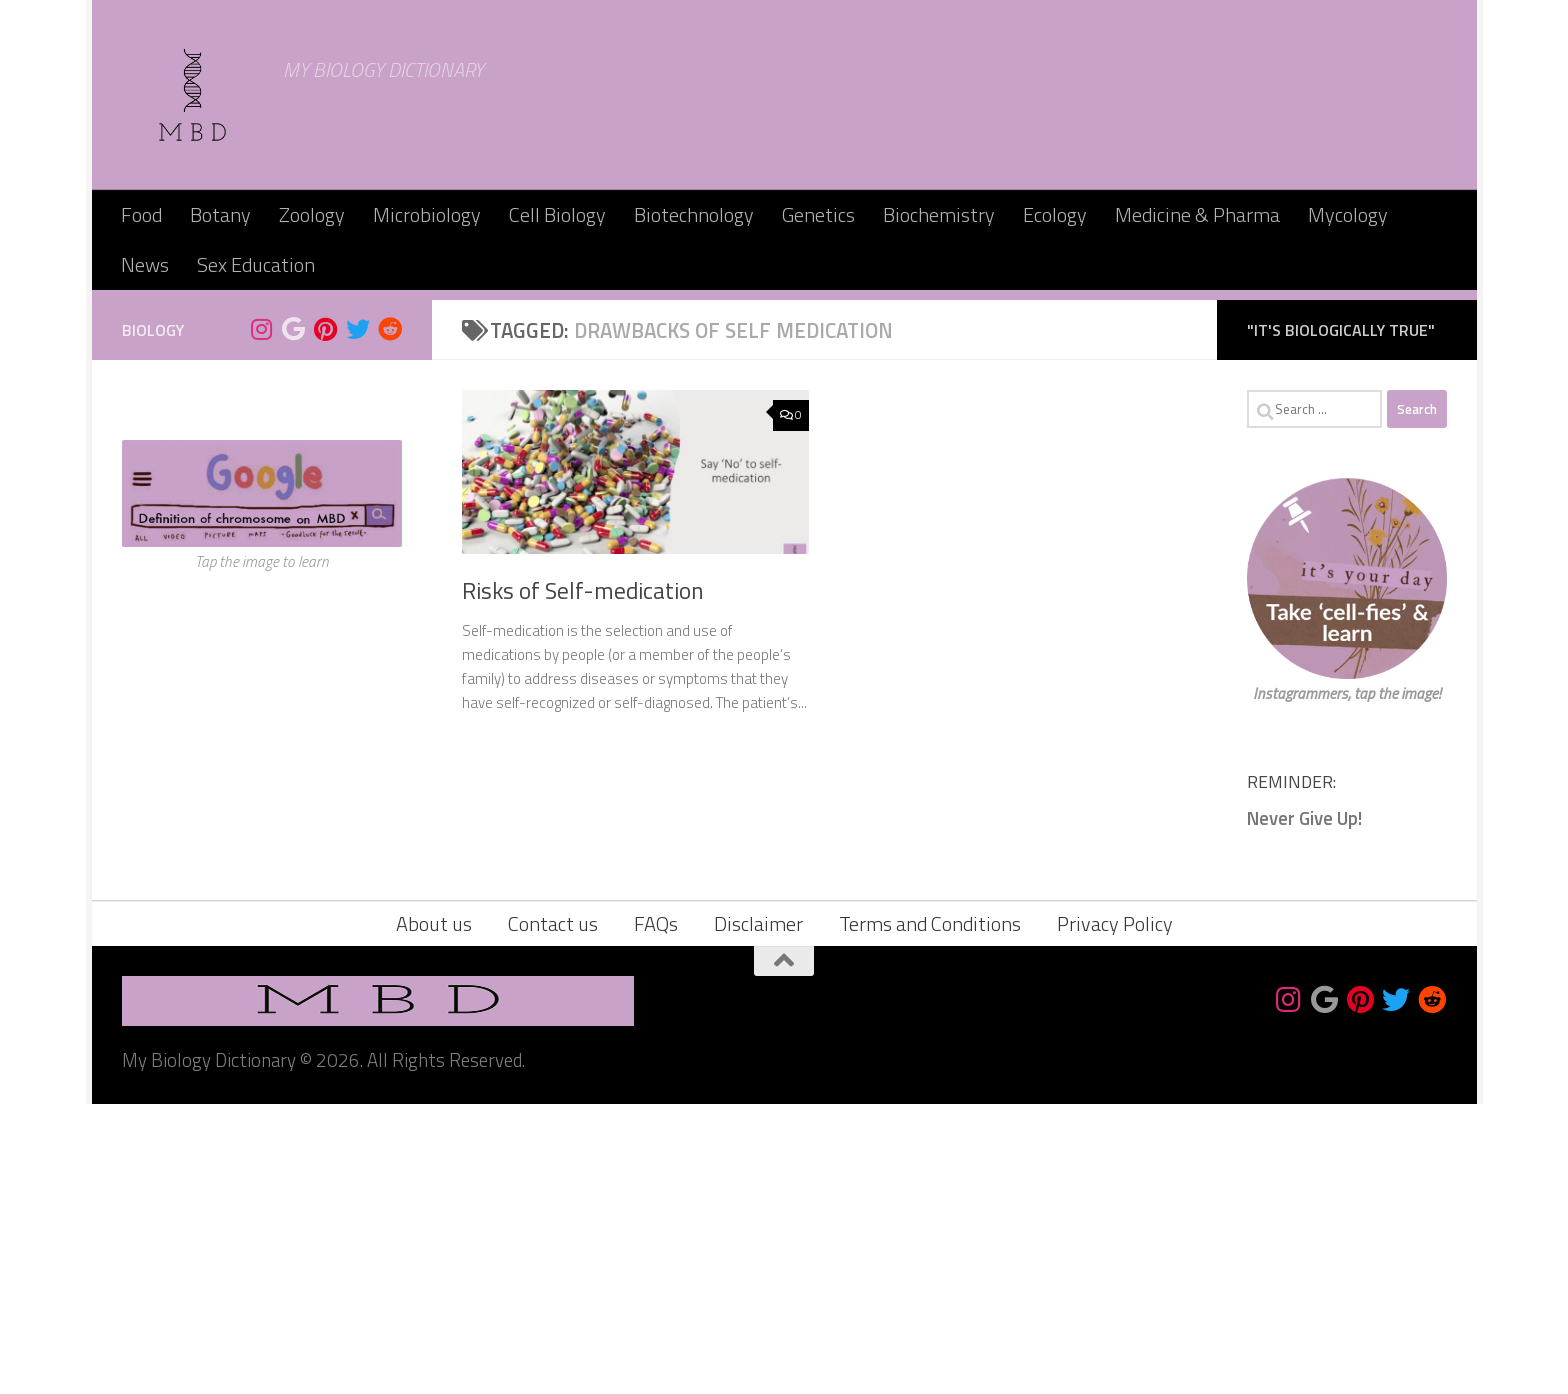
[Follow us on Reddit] (390, 619)
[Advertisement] (784, 440)
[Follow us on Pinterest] (326, 619)
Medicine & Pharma (1197, 214)
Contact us (553, 1213)
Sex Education (256, 264)
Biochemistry (939, 214)
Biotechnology (694, 214)
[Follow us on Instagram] (262, 619)
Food (141, 214)
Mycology (1348, 214)
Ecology (1055, 214)
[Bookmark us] (294, 619)
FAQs (656, 1213)
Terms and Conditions (930, 1213)
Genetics (818, 214)
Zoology (312, 214)
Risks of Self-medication (583, 880)
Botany (220, 214)
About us (434, 1213)
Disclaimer (758, 1213)
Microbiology (427, 214)
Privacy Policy (1115, 1213)
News (145, 264)
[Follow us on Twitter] (358, 619)
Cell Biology (557, 214)
